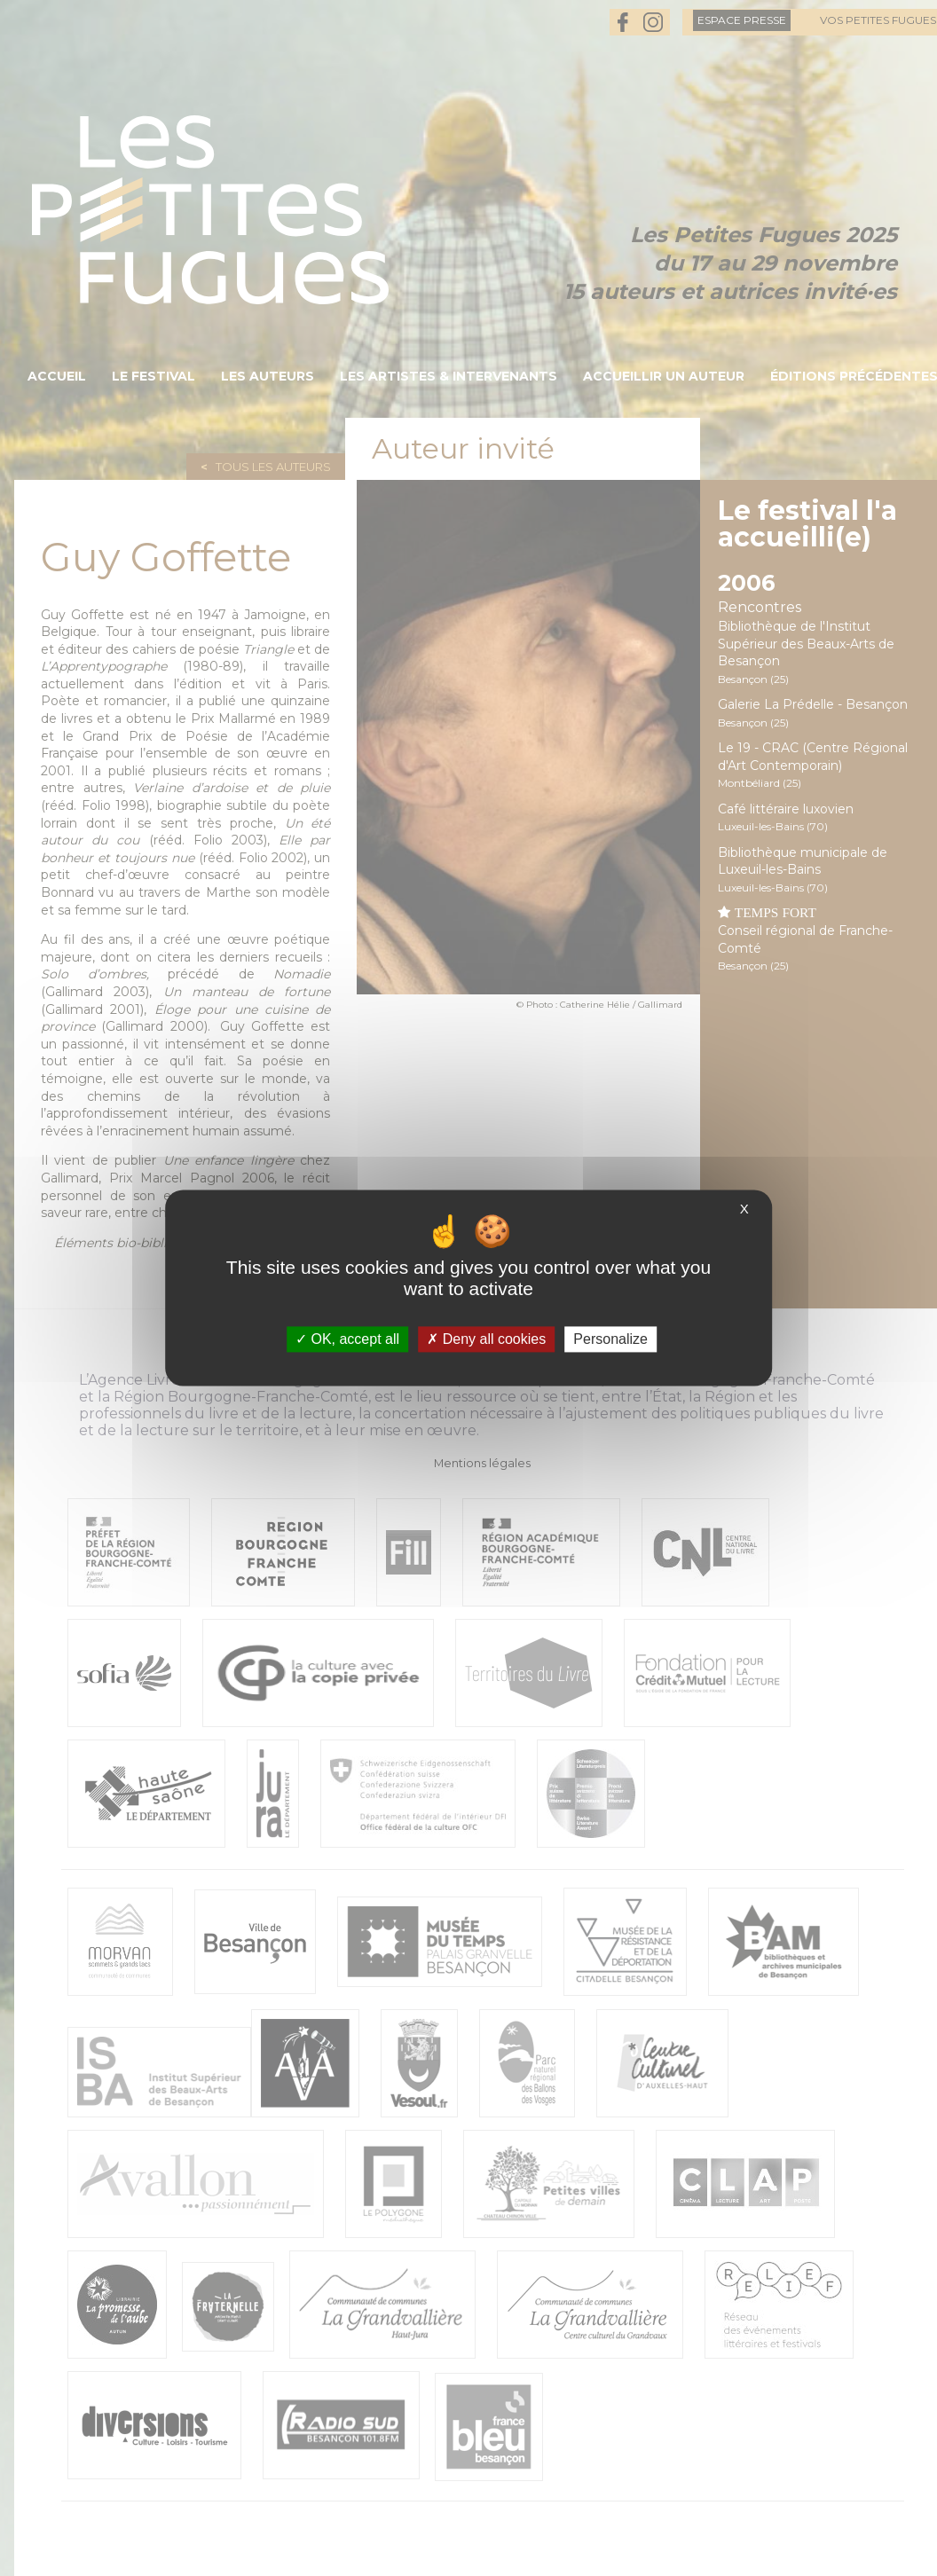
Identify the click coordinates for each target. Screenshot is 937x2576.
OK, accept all (347, 1339)
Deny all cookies (486, 1339)
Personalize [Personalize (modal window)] (610, 1339)
